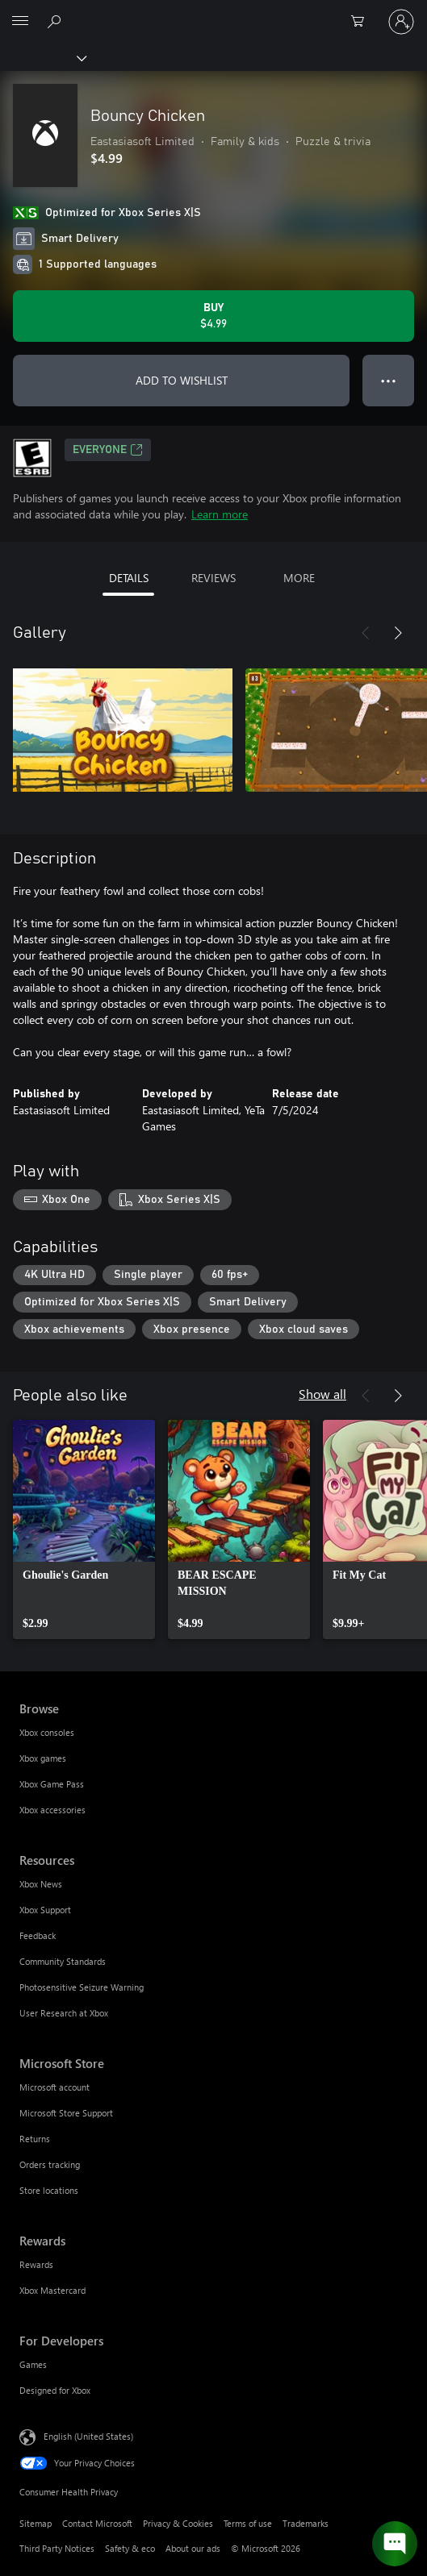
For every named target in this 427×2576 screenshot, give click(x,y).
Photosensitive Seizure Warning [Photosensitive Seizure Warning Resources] (81, 1987)
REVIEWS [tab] (213, 577)
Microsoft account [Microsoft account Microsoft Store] (54, 2087)
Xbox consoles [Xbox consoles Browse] (46, 1732)
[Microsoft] (213, 12)
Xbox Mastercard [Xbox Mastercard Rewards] (52, 2290)
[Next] (398, 633)
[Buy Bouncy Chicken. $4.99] (213, 316)
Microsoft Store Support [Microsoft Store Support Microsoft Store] (66, 2113)
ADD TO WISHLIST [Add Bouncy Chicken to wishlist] (182, 380)
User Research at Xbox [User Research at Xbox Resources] (63, 2013)
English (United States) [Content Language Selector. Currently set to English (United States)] (88, 2436)
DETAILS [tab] (129, 577)
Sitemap (35, 2523)
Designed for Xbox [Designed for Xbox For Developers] (54, 2390)
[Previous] (366, 633)
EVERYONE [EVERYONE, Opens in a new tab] (108, 449)
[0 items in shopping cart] (362, 21)
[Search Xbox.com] (56, 21)
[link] (84, 1529)
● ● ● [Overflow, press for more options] (388, 380)
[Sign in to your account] (401, 21)
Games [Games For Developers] (33, 2364)
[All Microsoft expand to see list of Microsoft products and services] (20, 21)
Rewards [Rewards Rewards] (36, 2264)
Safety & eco (130, 2548)
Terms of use (248, 2523)
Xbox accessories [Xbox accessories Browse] (52, 1809)
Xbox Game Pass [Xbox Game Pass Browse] (51, 1784)
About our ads (192, 2548)
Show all (322, 1393)
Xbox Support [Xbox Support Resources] (45, 1909)
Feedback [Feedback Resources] (37, 1935)
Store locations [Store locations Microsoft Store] (48, 2190)
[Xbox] (42, 57)
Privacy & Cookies (178, 2523)
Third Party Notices (56, 2548)
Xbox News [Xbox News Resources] (40, 1884)
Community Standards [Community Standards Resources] (62, 1961)
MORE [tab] (299, 577)
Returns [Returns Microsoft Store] (34, 2138)
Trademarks (306, 2523)
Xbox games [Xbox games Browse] (42, 1758)
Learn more (219, 514)
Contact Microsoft (97, 2523)
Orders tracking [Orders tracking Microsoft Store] (49, 2164)
